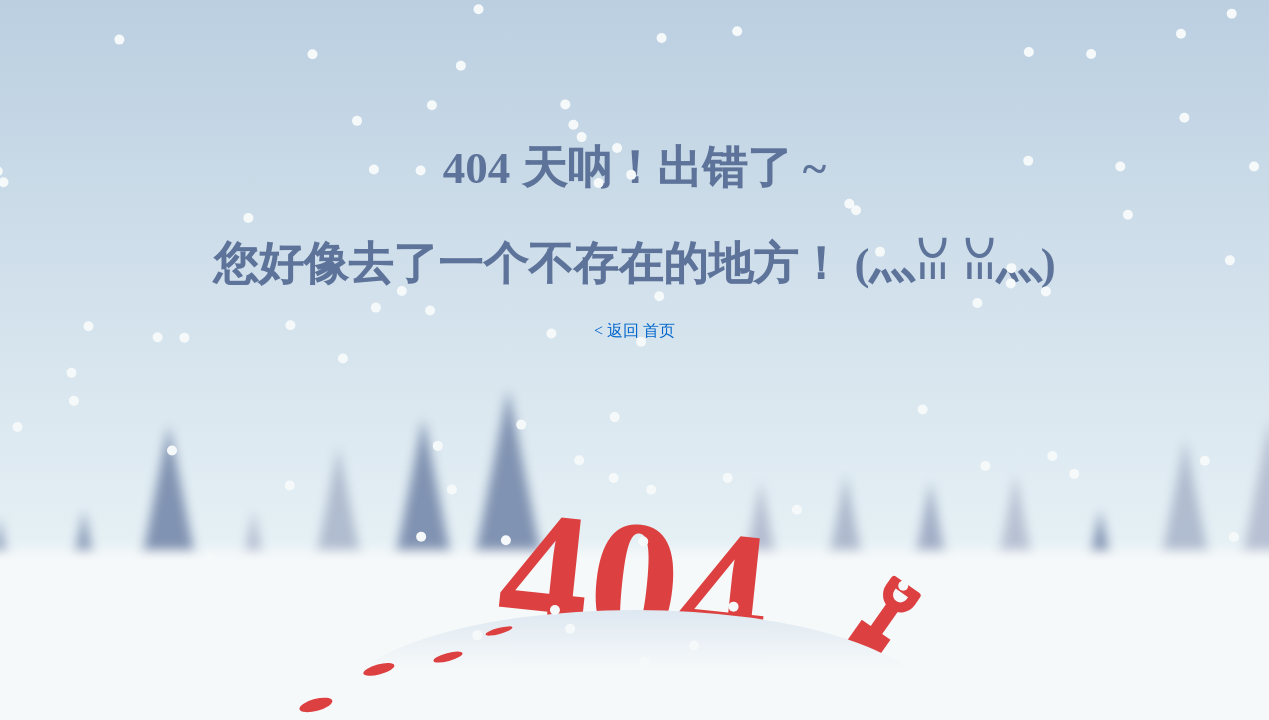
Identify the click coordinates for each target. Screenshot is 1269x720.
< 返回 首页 (634, 330)
